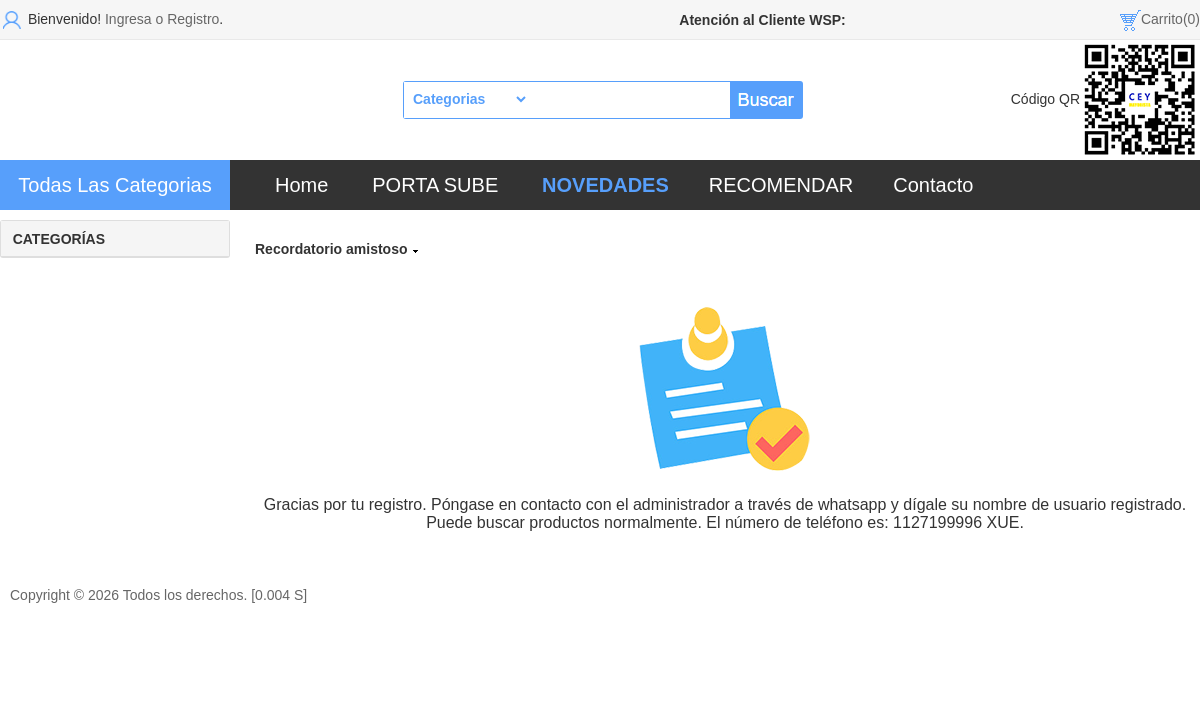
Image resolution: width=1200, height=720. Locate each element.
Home (301, 185)
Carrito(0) (1170, 19)
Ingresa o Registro (162, 19)
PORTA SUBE (435, 185)
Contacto (933, 185)
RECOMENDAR (781, 185)
